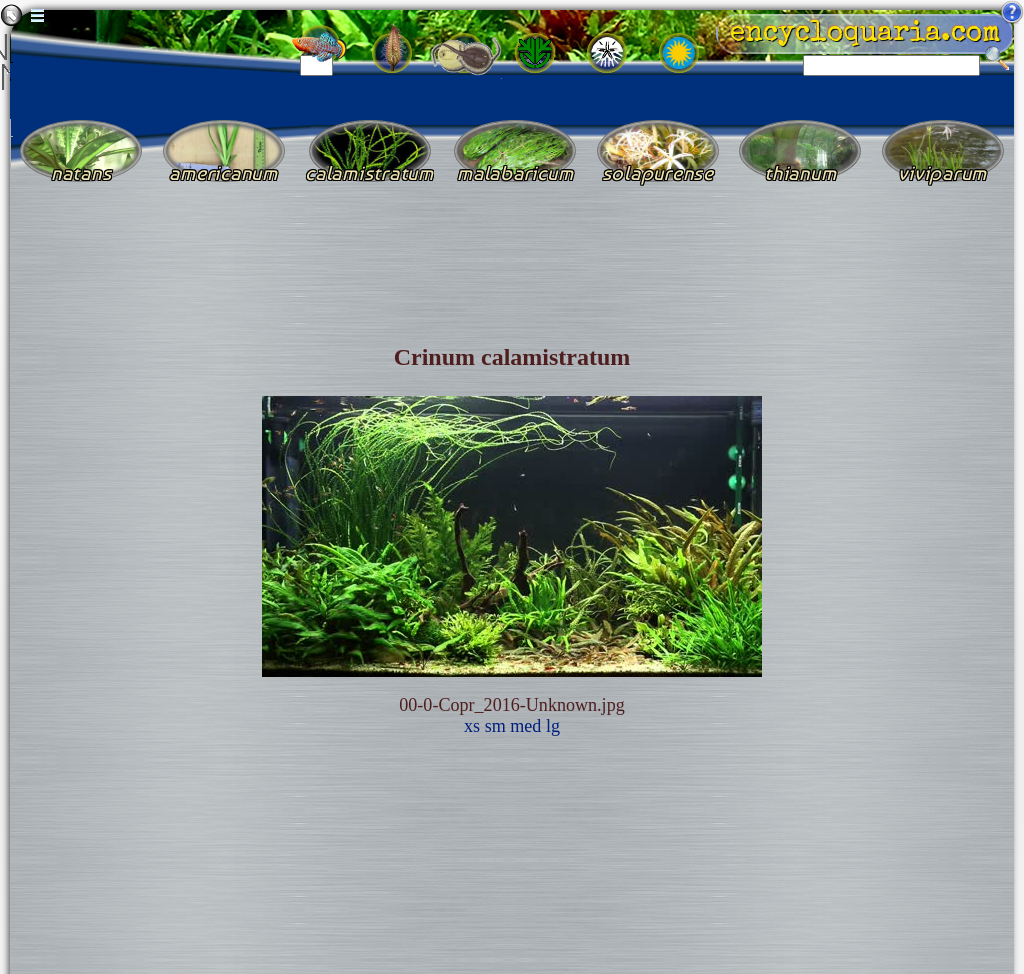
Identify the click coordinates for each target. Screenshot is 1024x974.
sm (495, 726)
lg (553, 726)
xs (472, 726)
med (525, 726)
